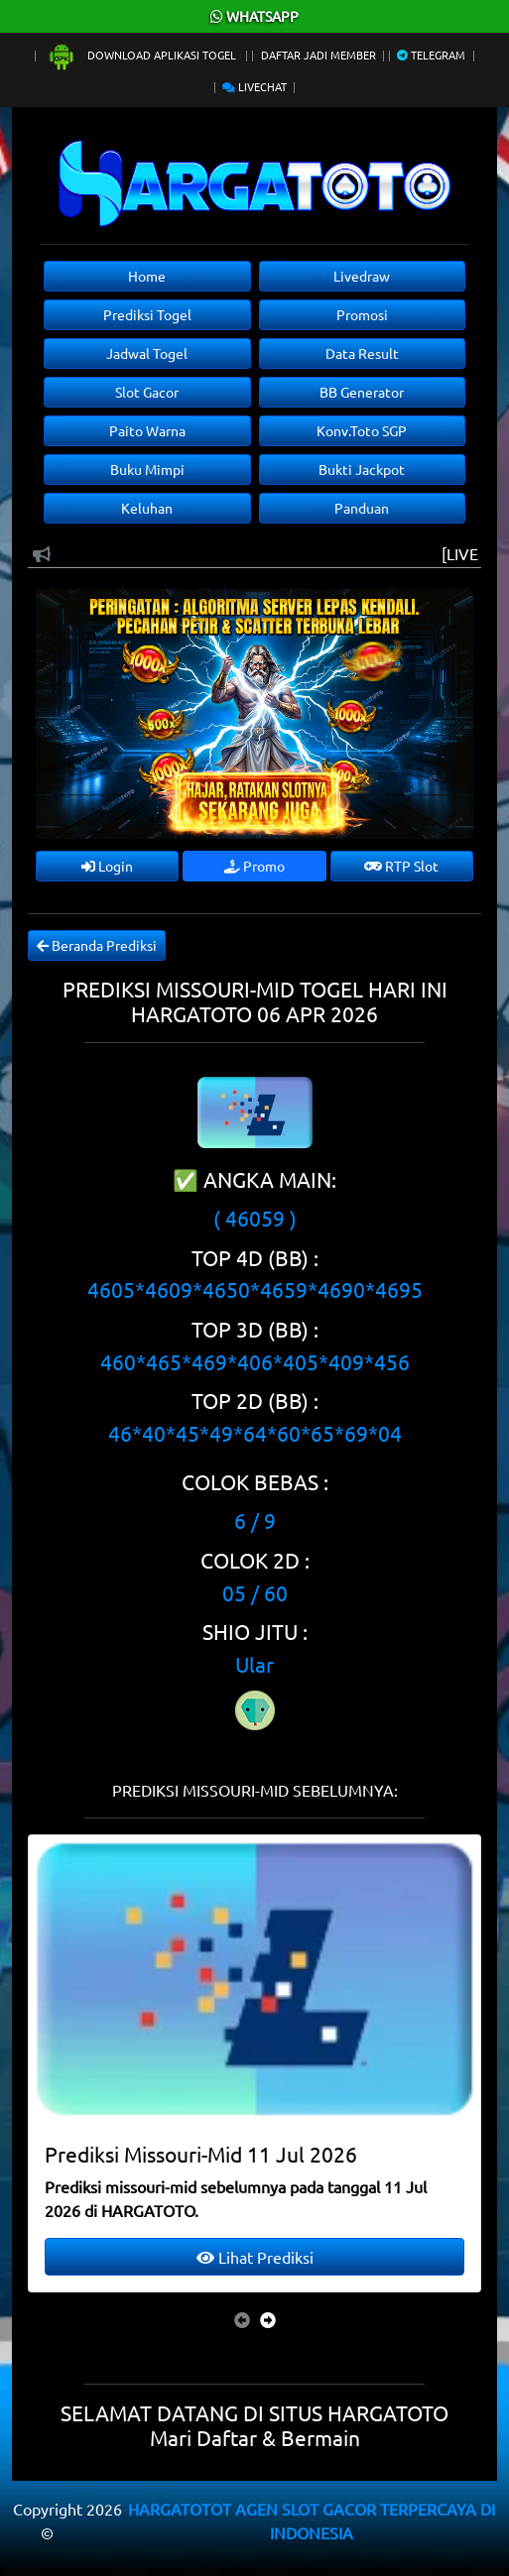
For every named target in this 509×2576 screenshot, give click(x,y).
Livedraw (361, 276)
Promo (254, 866)
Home (147, 276)
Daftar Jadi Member (318, 54)
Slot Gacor (147, 392)
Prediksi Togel (147, 314)
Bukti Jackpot (361, 469)
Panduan (361, 508)
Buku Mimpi (147, 469)
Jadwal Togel (147, 353)
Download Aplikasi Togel (143, 54)
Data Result (362, 353)
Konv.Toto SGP (362, 430)
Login (107, 866)
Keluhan (147, 508)
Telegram (431, 54)
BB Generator (361, 392)
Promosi (362, 314)
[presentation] (242, 2319)
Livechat (254, 86)
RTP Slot (401, 866)
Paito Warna (147, 430)
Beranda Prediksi (97, 945)
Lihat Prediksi (255, 2257)
